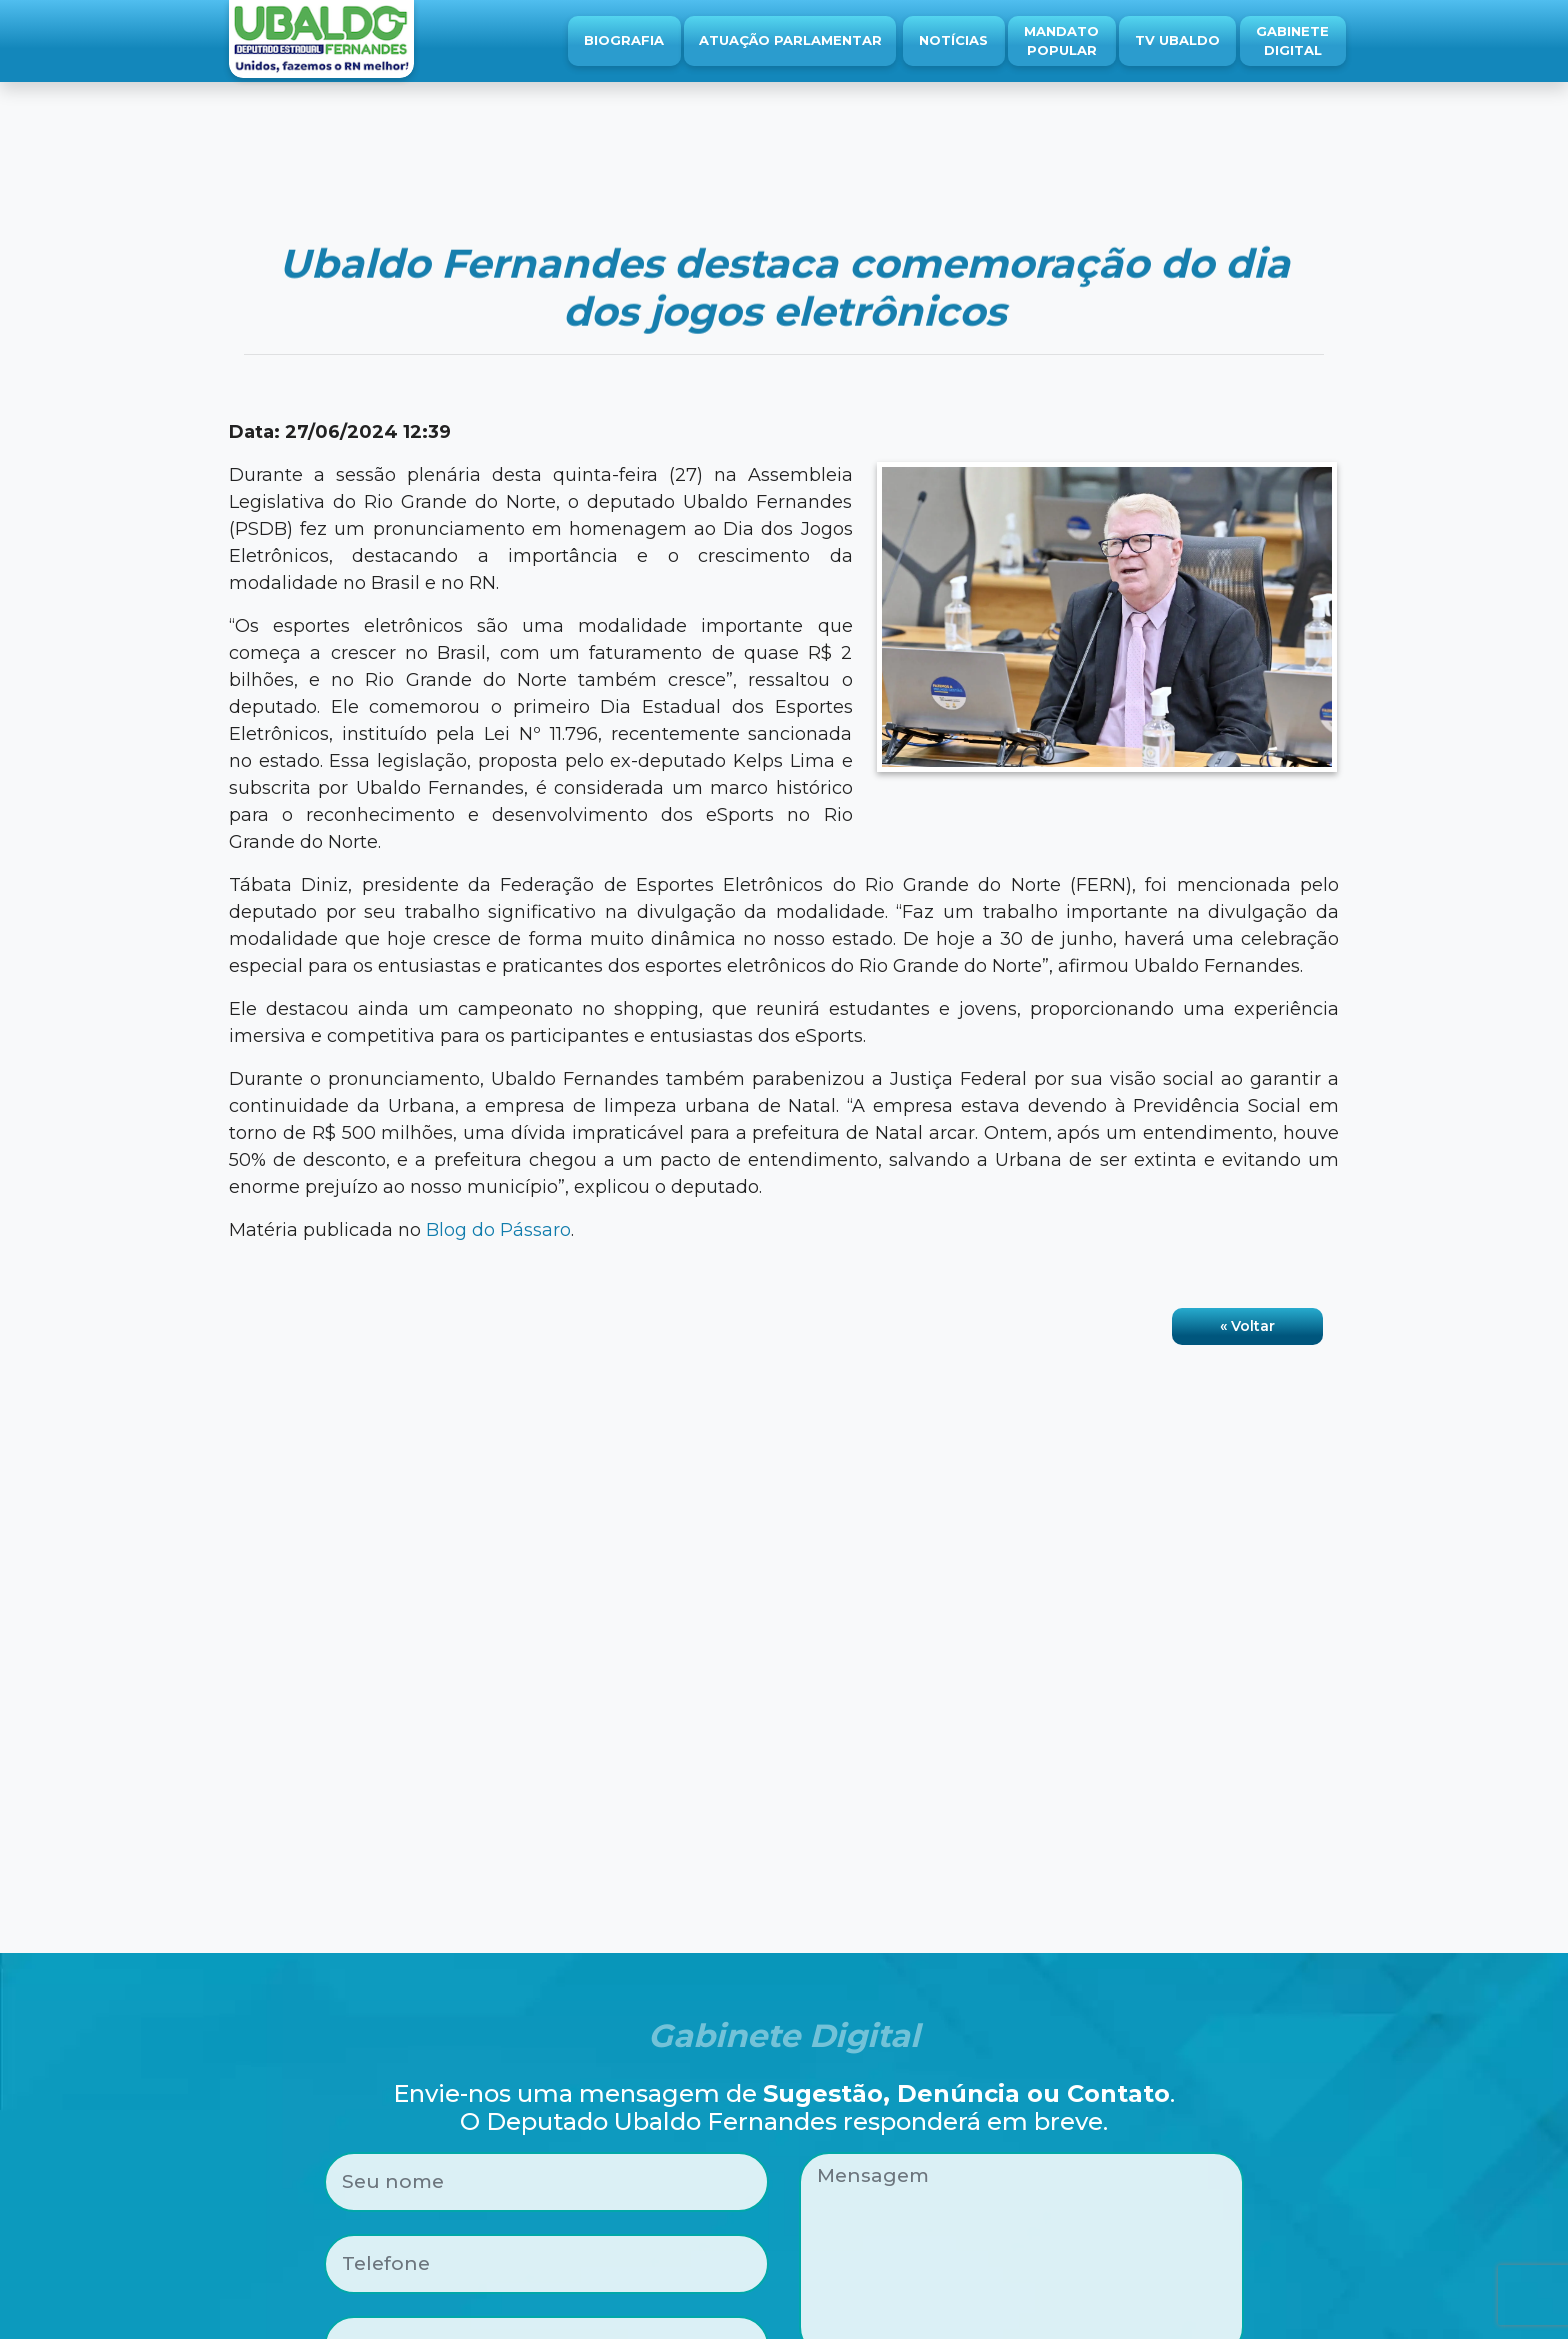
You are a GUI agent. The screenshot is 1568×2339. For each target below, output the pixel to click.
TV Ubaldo (1177, 40)
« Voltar (1247, 1326)
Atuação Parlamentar (790, 40)
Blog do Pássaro (498, 1230)
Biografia (624, 40)
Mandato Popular (1061, 41)
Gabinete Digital (1292, 41)
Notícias (953, 40)
